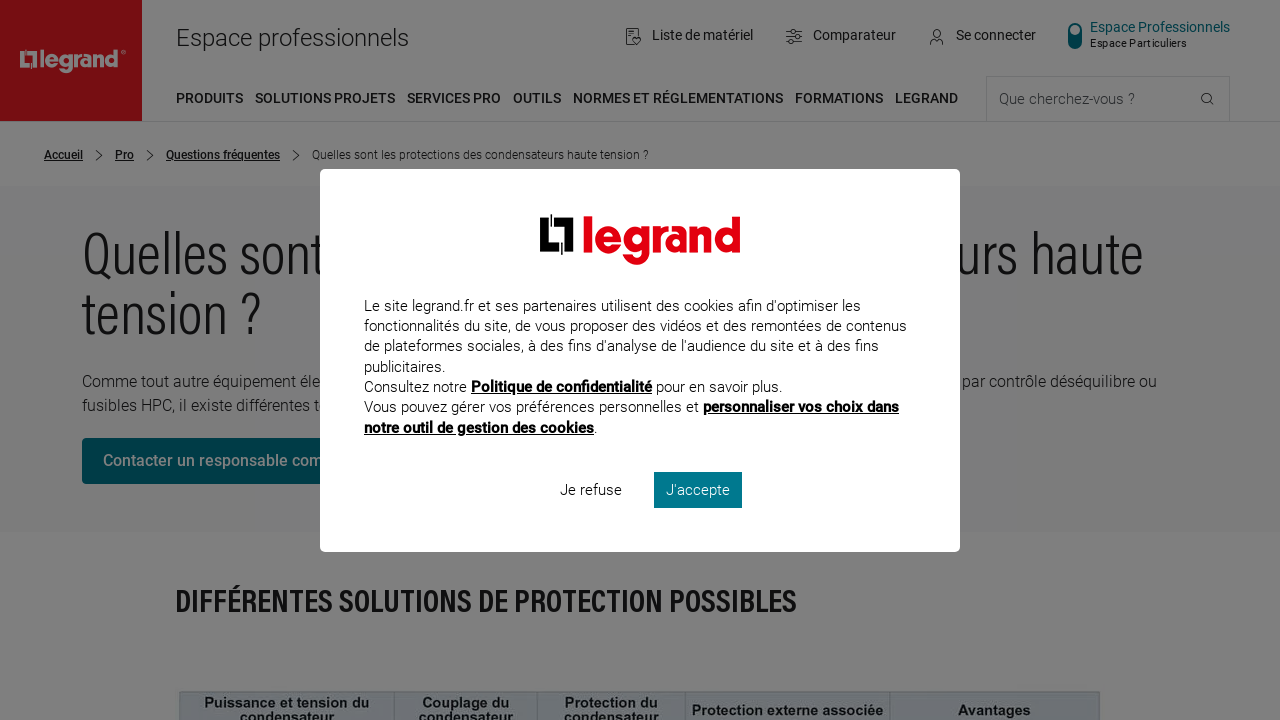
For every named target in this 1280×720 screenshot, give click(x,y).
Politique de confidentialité (561, 414)
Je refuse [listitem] (591, 516)
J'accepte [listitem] (698, 516)
